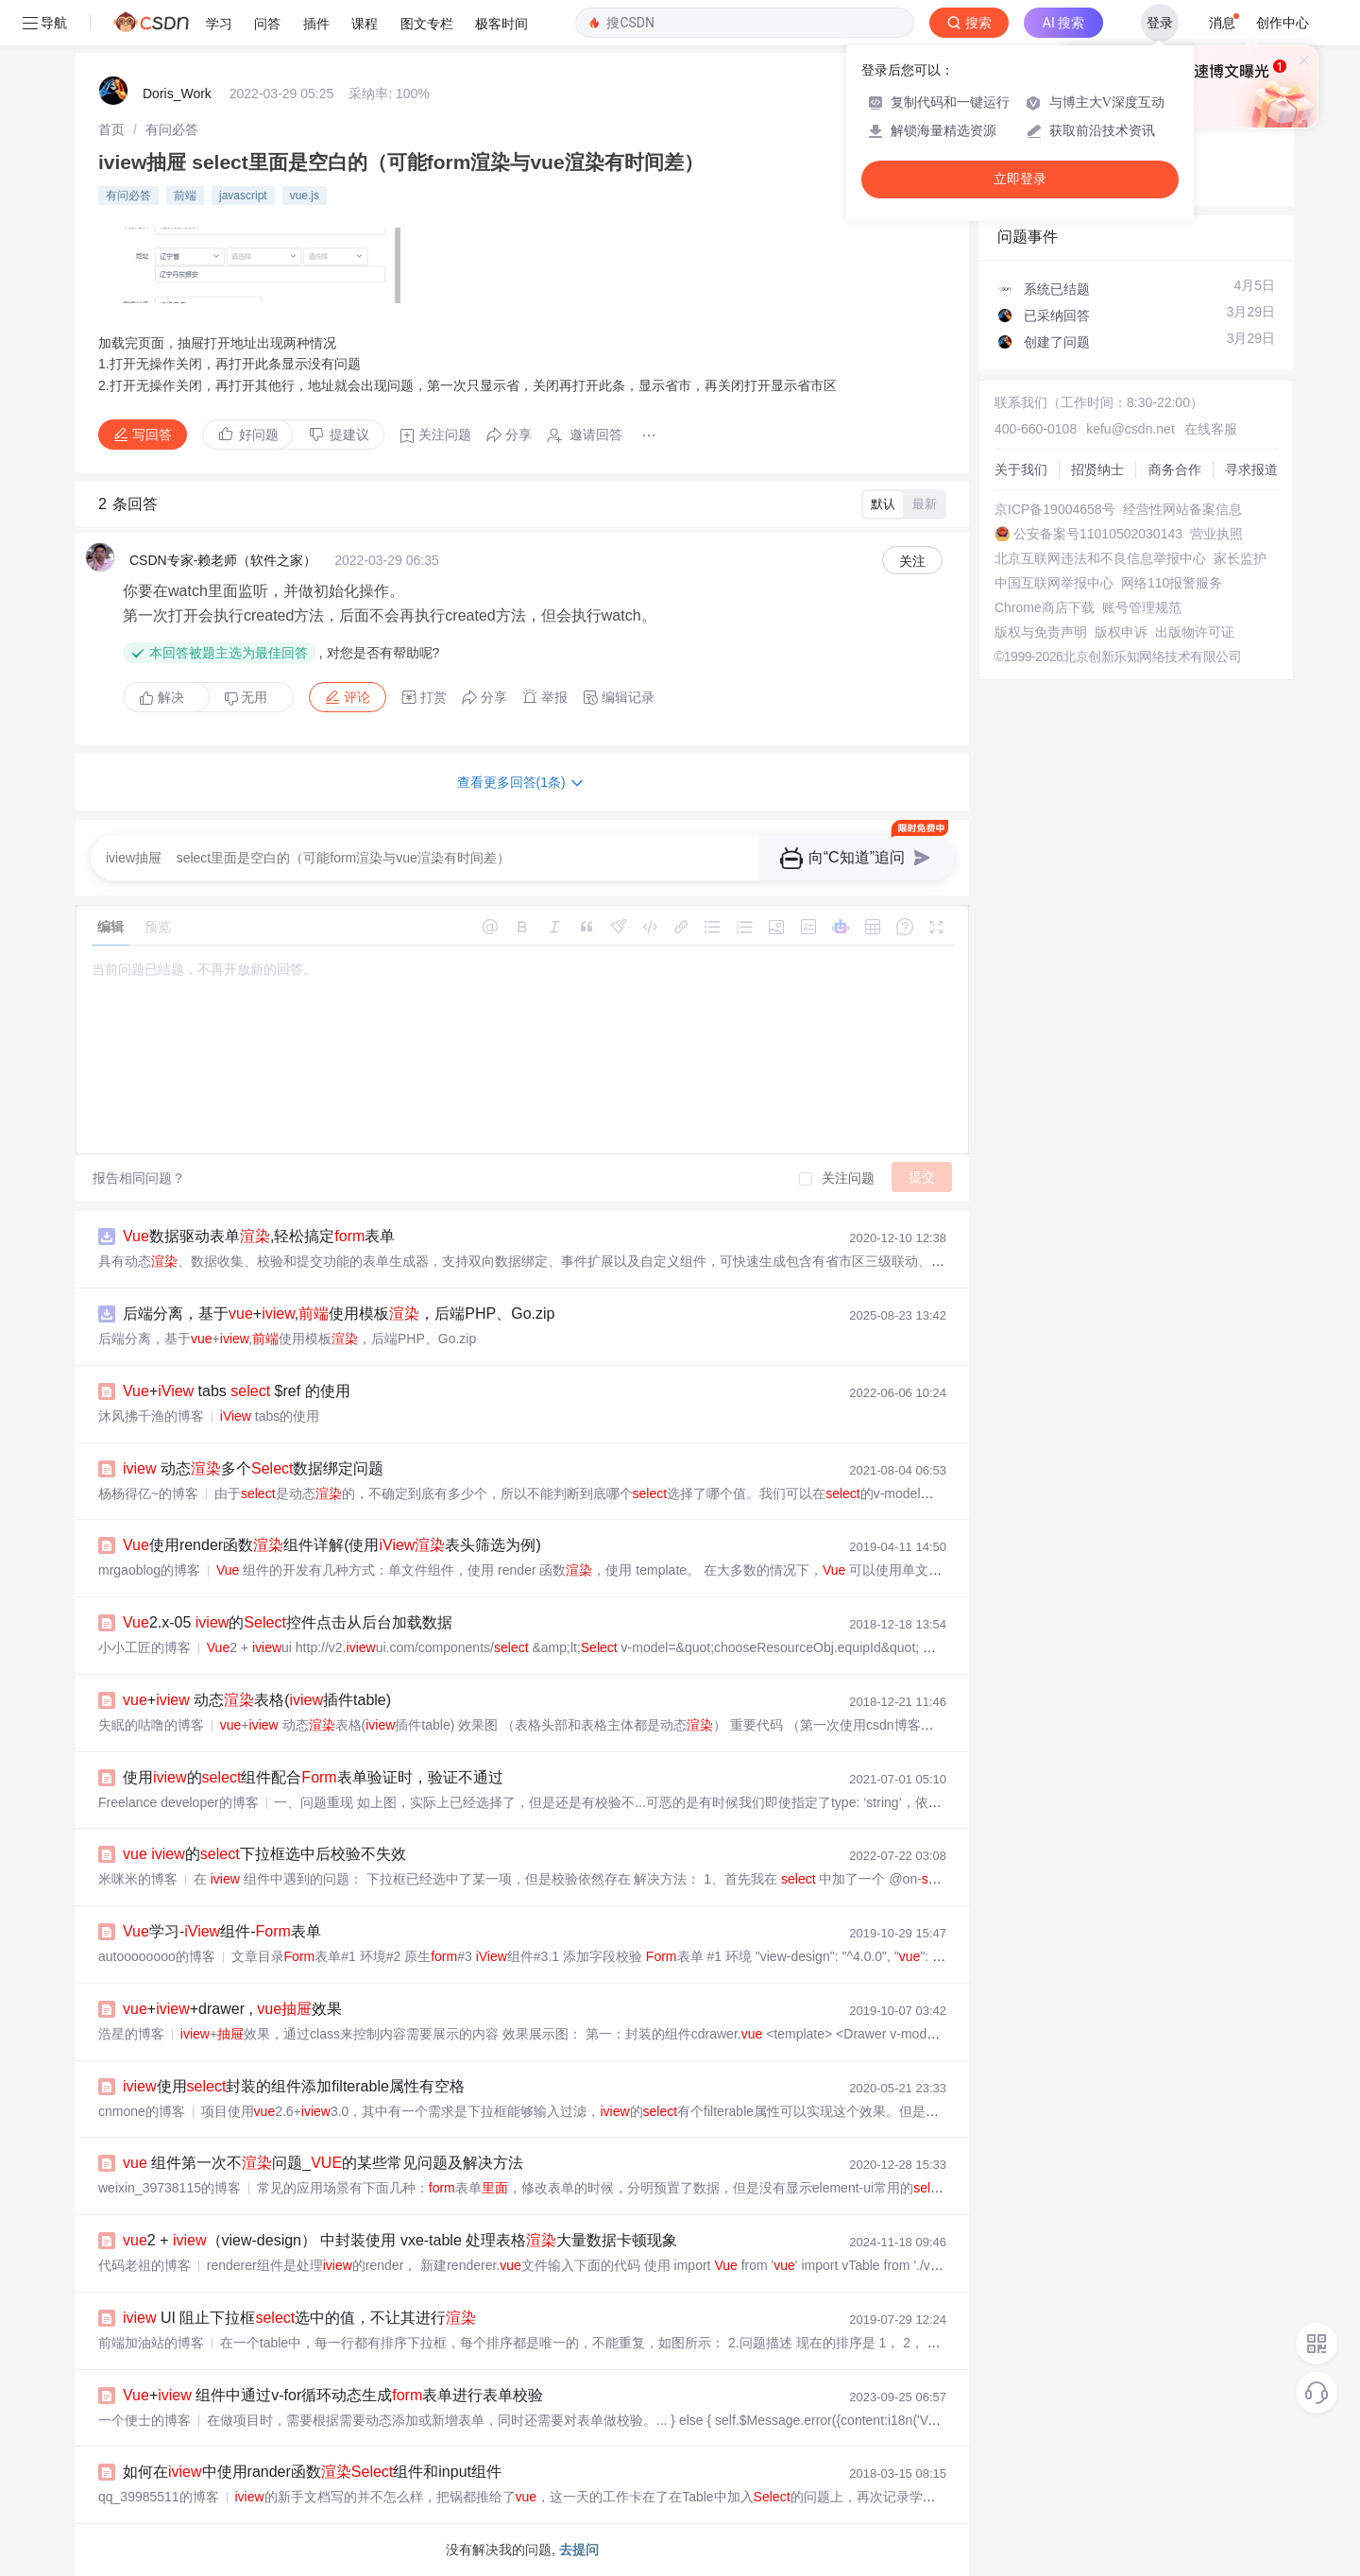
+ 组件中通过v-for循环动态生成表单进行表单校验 (333, 2395)
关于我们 (1020, 469)
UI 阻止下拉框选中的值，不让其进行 (299, 2318)
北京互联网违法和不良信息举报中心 (1100, 558)
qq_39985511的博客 (158, 2496)
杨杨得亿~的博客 (148, 1493)
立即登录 (1020, 179)
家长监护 (1240, 558)
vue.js (304, 195)
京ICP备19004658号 (1054, 509)
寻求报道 (1251, 469)
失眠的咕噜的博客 (151, 1724)
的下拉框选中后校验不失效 (264, 1854)
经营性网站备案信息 (1182, 509)
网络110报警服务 (1171, 582)
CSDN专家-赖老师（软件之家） (222, 560)
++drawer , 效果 (232, 2009)
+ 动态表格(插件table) (257, 1700)
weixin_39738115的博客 (169, 2187)
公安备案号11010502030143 (1097, 533)
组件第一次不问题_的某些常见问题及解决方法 (323, 2163)
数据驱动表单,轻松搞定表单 (259, 1236)
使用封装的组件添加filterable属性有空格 (294, 2086)
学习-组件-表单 (222, 1931)
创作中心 (1282, 22)
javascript (243, 195)
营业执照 (1216, 533)
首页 (111, 129)
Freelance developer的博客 (178, 1802)
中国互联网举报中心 (1054, 582)
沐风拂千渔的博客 (151, 1416)
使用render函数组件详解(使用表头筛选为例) (332, 1545)
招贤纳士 (1097, 469)
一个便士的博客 (144, 2420)
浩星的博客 (131, 2033)
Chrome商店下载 (1044, 607)
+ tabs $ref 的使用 (236, 1391)
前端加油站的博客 (151, 2342)
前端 (185, 195)
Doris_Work (177, 93)
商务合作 (1174, 469)
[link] (111, 129)
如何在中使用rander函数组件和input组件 (312, 2472)
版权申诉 (1121, 632)
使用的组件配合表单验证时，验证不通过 (313, 1777)
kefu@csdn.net (1130, 428)
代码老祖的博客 (144, 2265)
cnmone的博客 (141, 2111)
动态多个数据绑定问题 (253, 1468)
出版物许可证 (1194, 632)
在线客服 (1210, 428)
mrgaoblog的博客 (149, 1570)
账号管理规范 (1142, 607)
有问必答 (171, 129)
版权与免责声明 (1040, 632)
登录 (1160, 22)
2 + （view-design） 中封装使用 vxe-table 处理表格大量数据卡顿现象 (400, 2240)
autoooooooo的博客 (156, 1956)
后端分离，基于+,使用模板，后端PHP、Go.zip (338, 1313)
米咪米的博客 (138, 1878)
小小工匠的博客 (144, 1647)
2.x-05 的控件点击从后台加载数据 (287, 1622)
